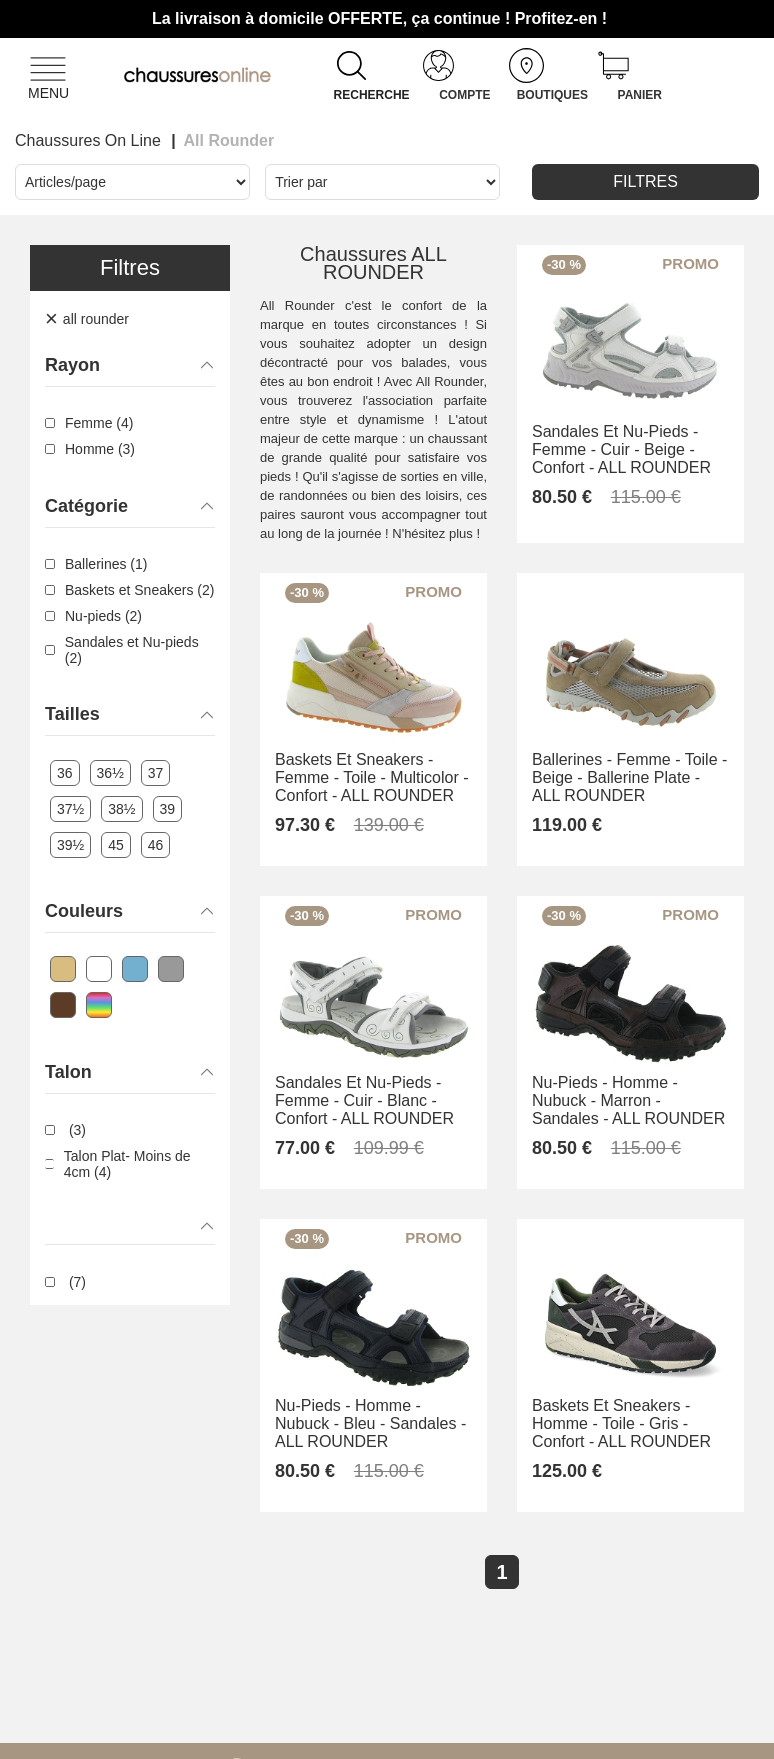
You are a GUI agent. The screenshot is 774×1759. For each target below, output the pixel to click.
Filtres (645, 181)
